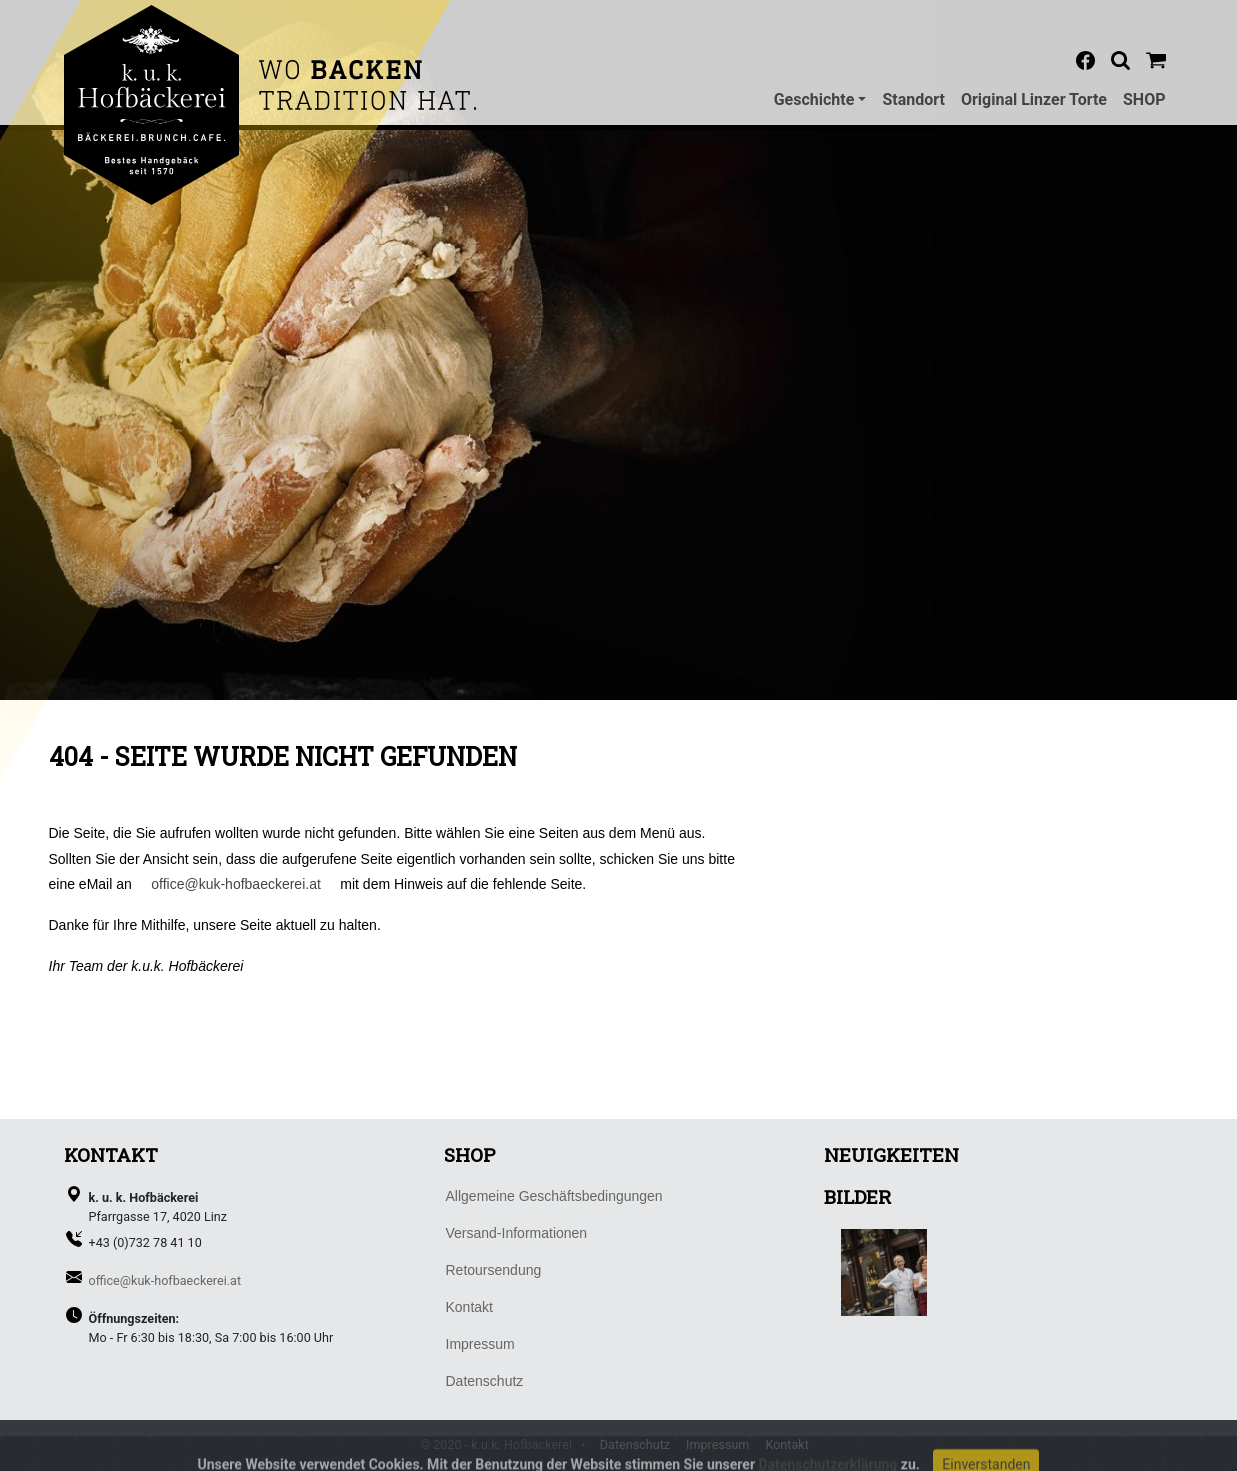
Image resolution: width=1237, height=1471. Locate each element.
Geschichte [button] (814, 99)
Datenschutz (635, 1444)
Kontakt (786, 1444)
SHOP (1144, 99)
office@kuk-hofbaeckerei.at (236, 884)
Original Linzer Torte (1034, 99)
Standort (913, 99)
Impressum (717, 1444)
